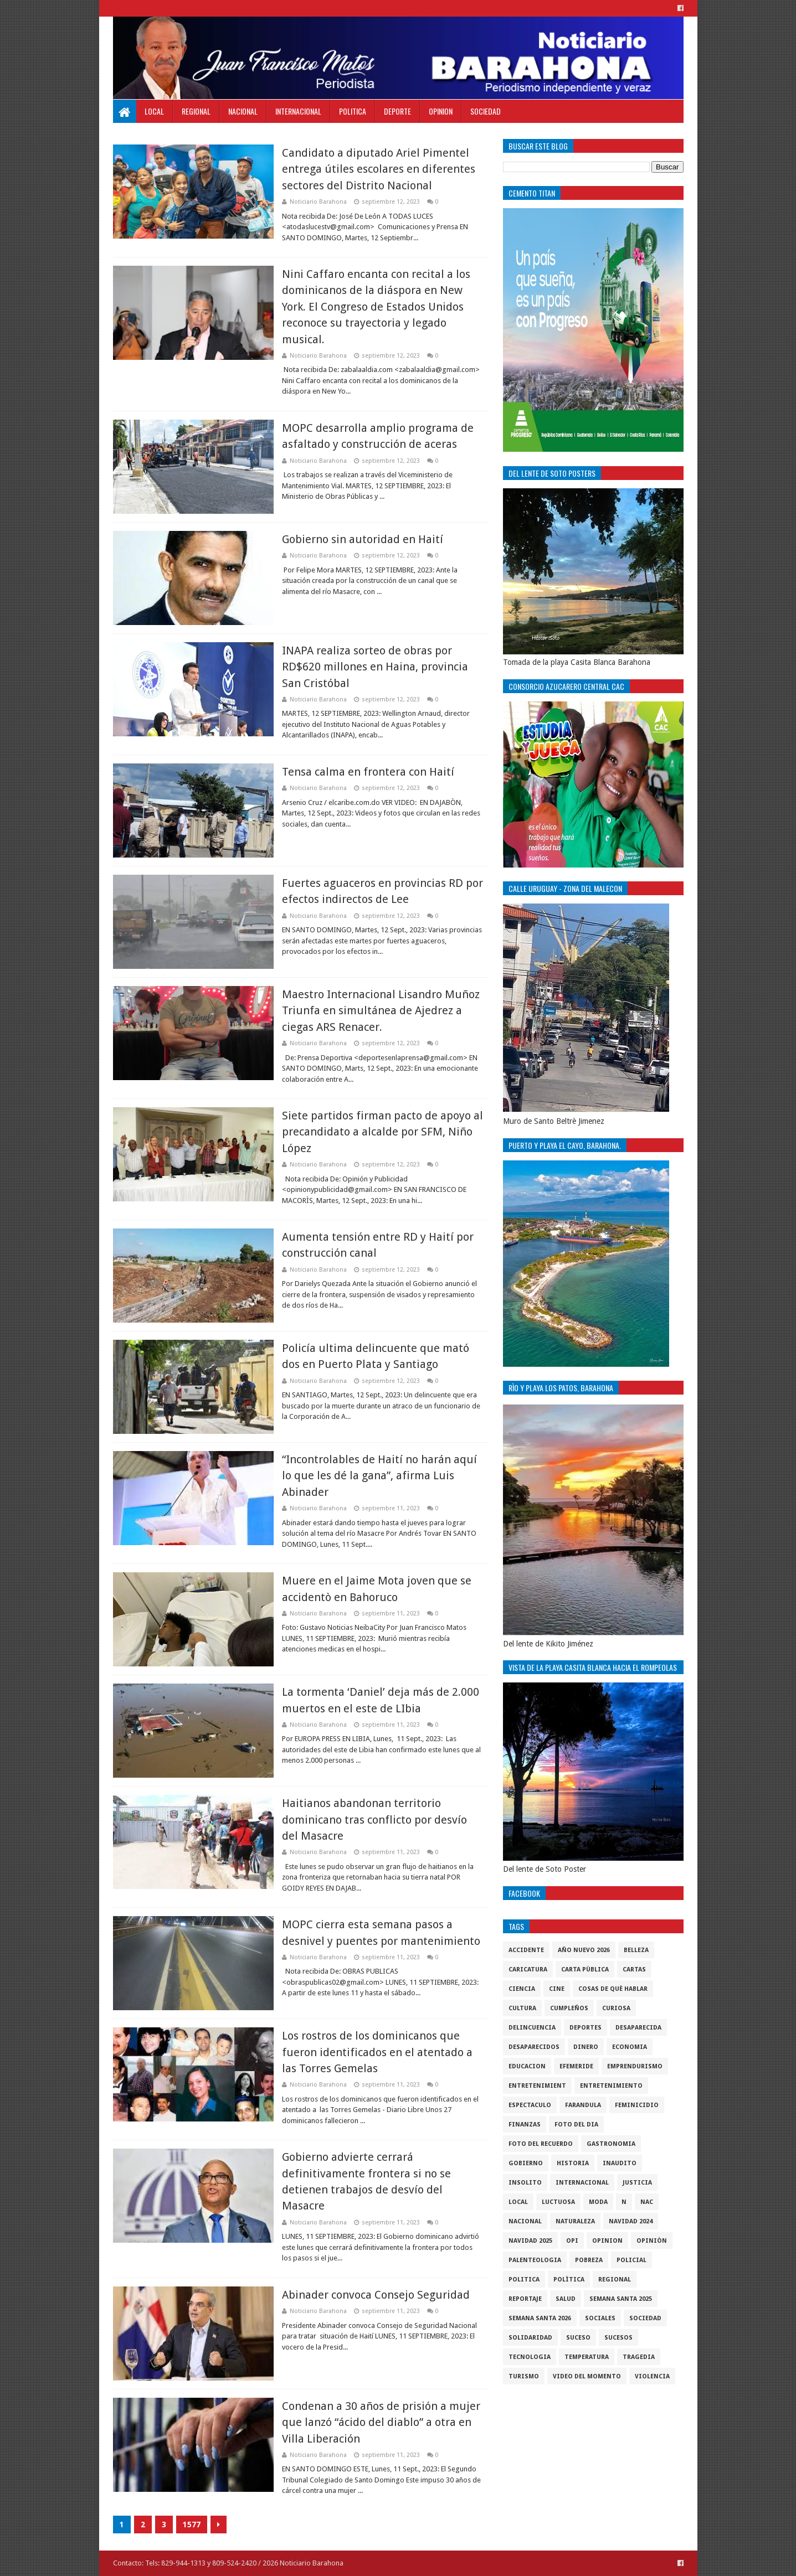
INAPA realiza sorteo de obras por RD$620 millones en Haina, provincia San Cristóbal (375, 667)
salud (566, 2299)
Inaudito (619, 2163)
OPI (572, 2240)
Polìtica (568, 2279)
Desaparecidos (534, 2047)
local (518, 2202)
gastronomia (611, 2143)
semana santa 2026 (540, 2318)
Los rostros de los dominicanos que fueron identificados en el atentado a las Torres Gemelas (377, 2052)
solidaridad (530, 2337)
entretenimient (537, 2085)
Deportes (585, 2027)
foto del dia (576, 2124)
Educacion (527, 2066)
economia (629, 2047)
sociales (600, 2318)
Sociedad (485, 111)
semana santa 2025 (620, 2299)
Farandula (583, 2105)
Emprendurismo (635, 2066)
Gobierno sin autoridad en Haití (362, 539)
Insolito (525, 2182)
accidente (526, 1950)
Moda (598, 2202)
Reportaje (525, 2299)
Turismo (524, 2376)
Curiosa (616, 2008)
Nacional (243, 111)
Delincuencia (532, 2027)
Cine (556, 1988)
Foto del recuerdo (541, 2143)
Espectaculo (530, 2105)
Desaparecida (638, 2027)
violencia (652, 2376)
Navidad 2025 (530, 2240)
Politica (352, 111)
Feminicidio (637, 2105)
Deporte (397, 111)
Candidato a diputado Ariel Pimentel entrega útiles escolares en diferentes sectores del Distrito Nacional (378, 169)
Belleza (636, 1950)
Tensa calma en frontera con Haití (368, 771)
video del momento (587, 2376)
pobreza (589, 2260)
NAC (646, 2202)
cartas (634, 1969)
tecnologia (530, 2357)
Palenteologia (535, 2260)
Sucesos (618, 2337)
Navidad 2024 (631, 2221)
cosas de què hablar (613, 1988)
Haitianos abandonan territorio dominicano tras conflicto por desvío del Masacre (374, 1819)
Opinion (441, 111)
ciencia (522, 1988)
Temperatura (586, 2357)
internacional (582, 2182)
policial (631, 2260)
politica (524, 2279)
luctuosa (558, 2202)
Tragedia (639, 2357)
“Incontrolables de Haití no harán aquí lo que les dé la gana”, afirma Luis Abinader (379, 1476)
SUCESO (578, 2337)
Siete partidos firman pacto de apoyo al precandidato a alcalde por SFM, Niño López (382, 1132)
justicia (637, 2182)
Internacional (298, 111)
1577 (192, 2524)
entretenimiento (611, 2085)
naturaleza (575, 2221)
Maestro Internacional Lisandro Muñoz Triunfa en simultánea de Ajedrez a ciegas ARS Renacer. (381, 1011)
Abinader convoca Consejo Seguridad (376, 2294)
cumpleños (569, 2008)
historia (573, 2163)
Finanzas (525, 2124)
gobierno (526, 2163)
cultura (522, 2008)
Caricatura (528, 1969)
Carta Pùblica (585, 1969)
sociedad (645, 2318)
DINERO (585, 2047)
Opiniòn (651, 2240)
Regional (196, 111)
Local (154, 111)
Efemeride (576, 2066)
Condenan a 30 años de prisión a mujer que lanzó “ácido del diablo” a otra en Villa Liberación (381, 2422)
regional (614, 2279)
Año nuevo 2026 (584, 1950)
